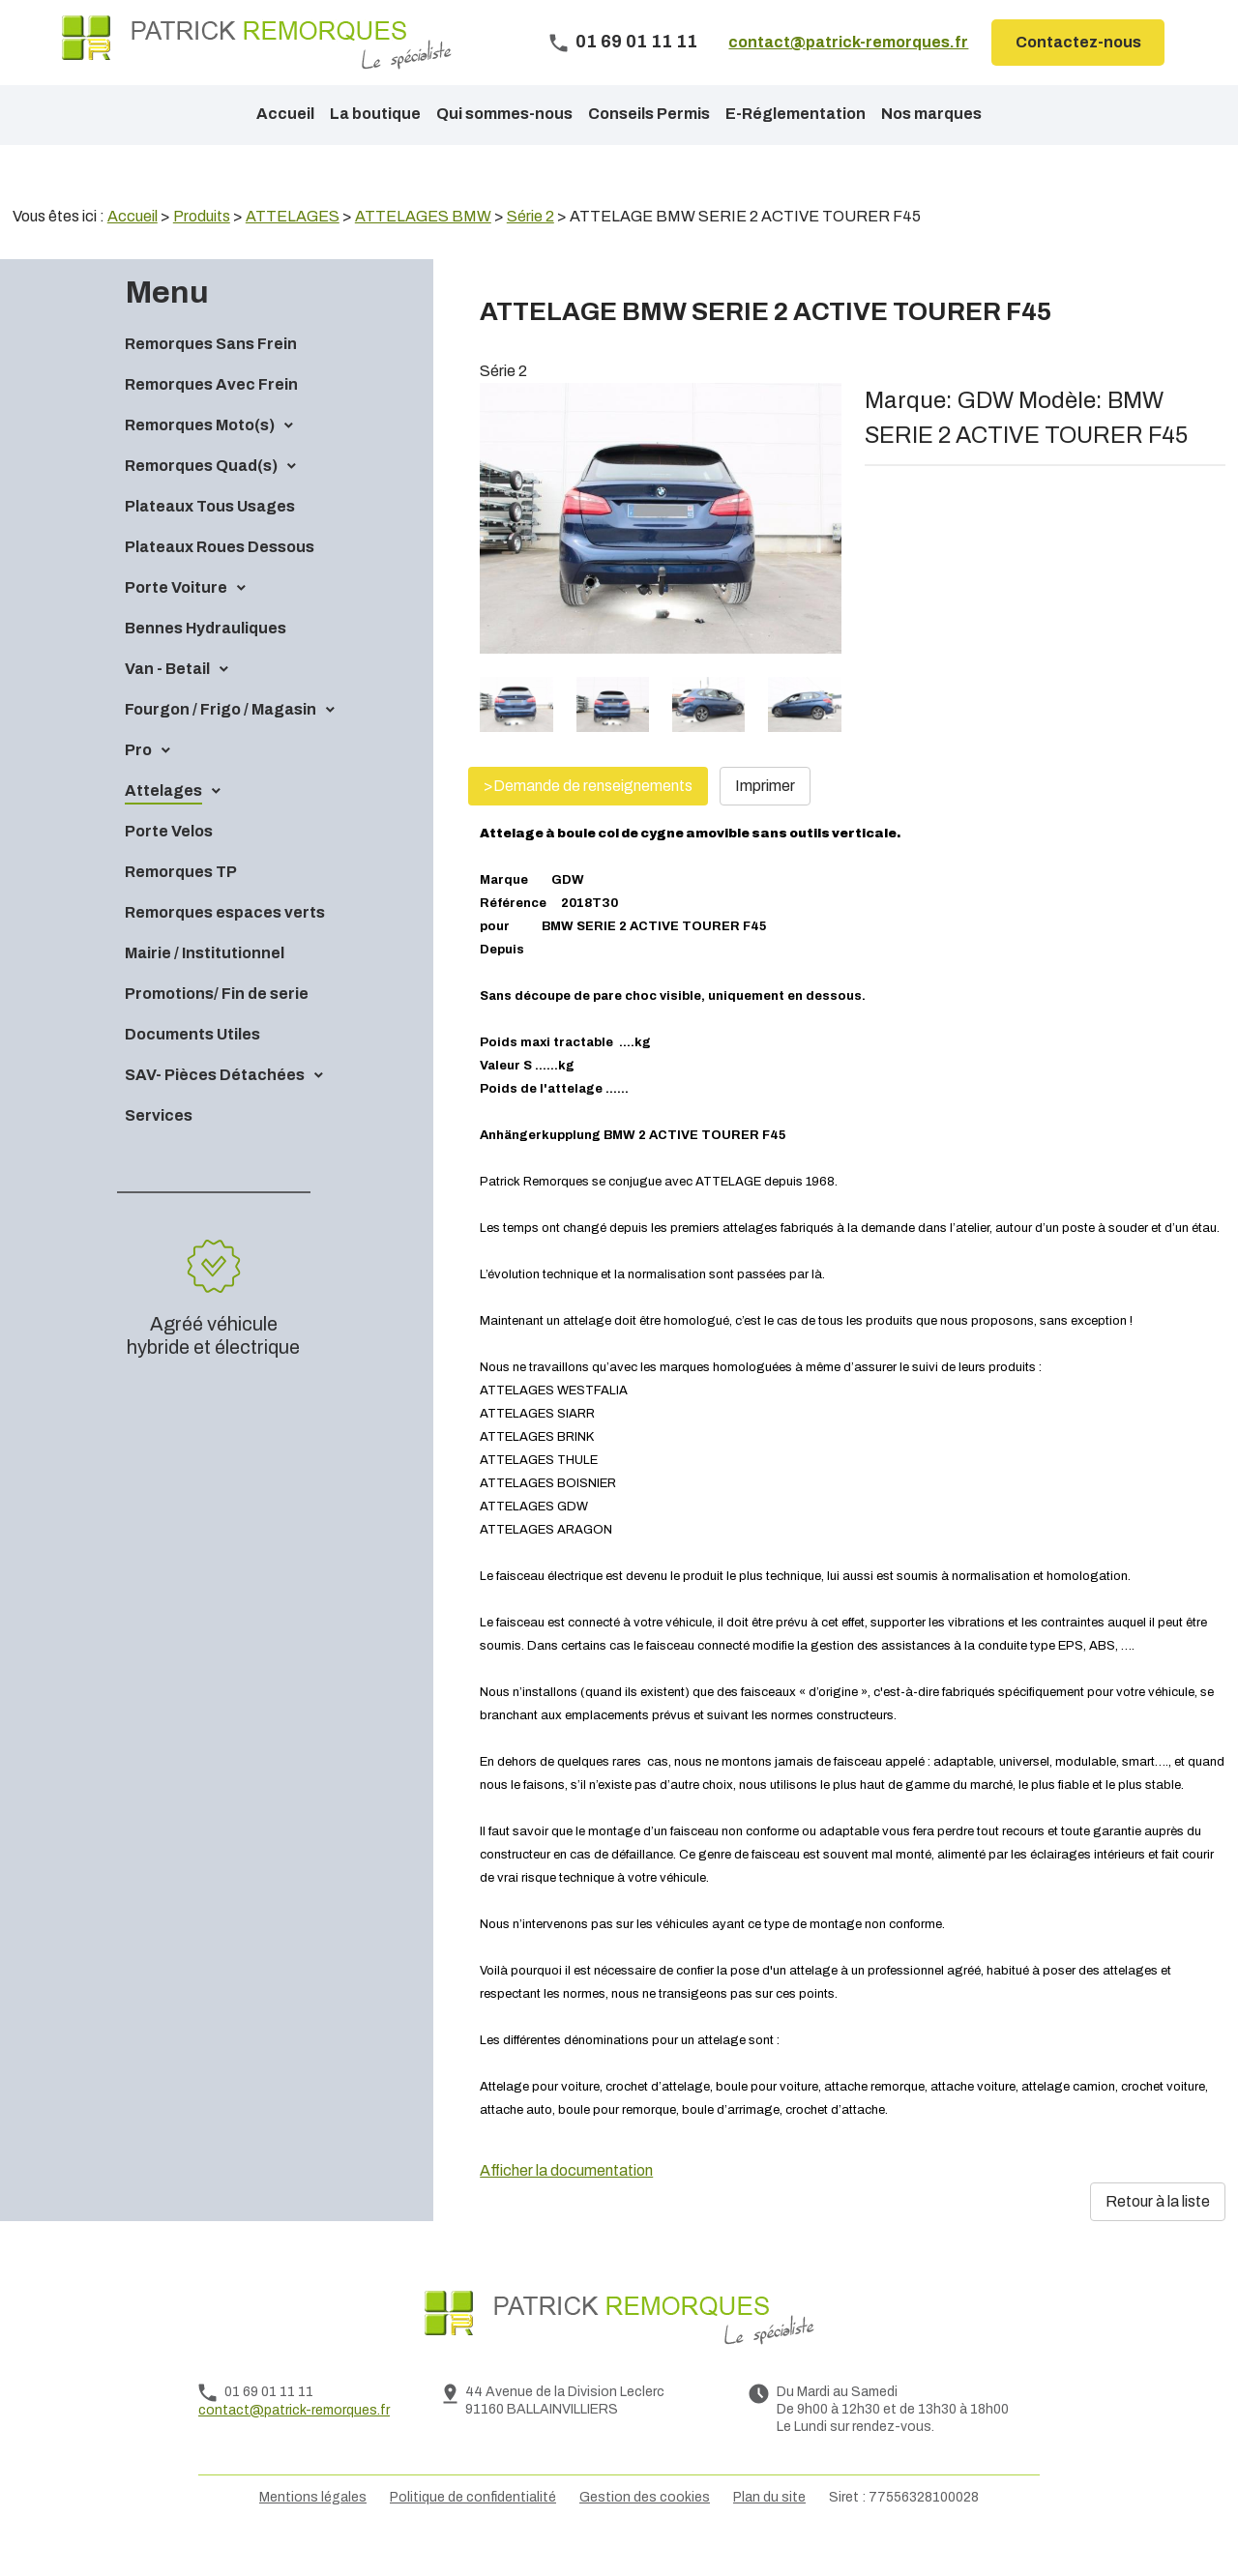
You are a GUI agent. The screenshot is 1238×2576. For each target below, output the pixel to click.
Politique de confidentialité (473, 2530)
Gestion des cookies (644, 2530)
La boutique (375, 113)
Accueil (285, 113)
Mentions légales (313, 2530)
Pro (138, 783)
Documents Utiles (192, 1067)
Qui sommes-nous (504, 113)
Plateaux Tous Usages (210, 539)
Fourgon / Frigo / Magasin (220, 742)
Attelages (163, 823)
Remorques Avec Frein (211, 417)
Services (158, 1148)
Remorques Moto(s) (200, 458)
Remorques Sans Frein (211, 376)
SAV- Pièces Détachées (215, 1107)
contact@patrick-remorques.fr (848, 42)
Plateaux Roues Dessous (219, 579)
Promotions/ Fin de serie (217, 1026)
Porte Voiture (176, 620)
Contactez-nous (1078, 42)
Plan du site (769, 2530)
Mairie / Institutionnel (204, 986)
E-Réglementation (795, 113)
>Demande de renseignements (588, 818)
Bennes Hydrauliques (205, 661)
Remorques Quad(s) (201, 498)
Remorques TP (181, 904)
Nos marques (931, 113)
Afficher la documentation (566, 2203)
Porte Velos (169, 864)
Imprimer (765, 818)
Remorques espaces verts (225, 945)
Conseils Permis (649, 113)
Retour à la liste (1157, 2234)
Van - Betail (167, 701)
